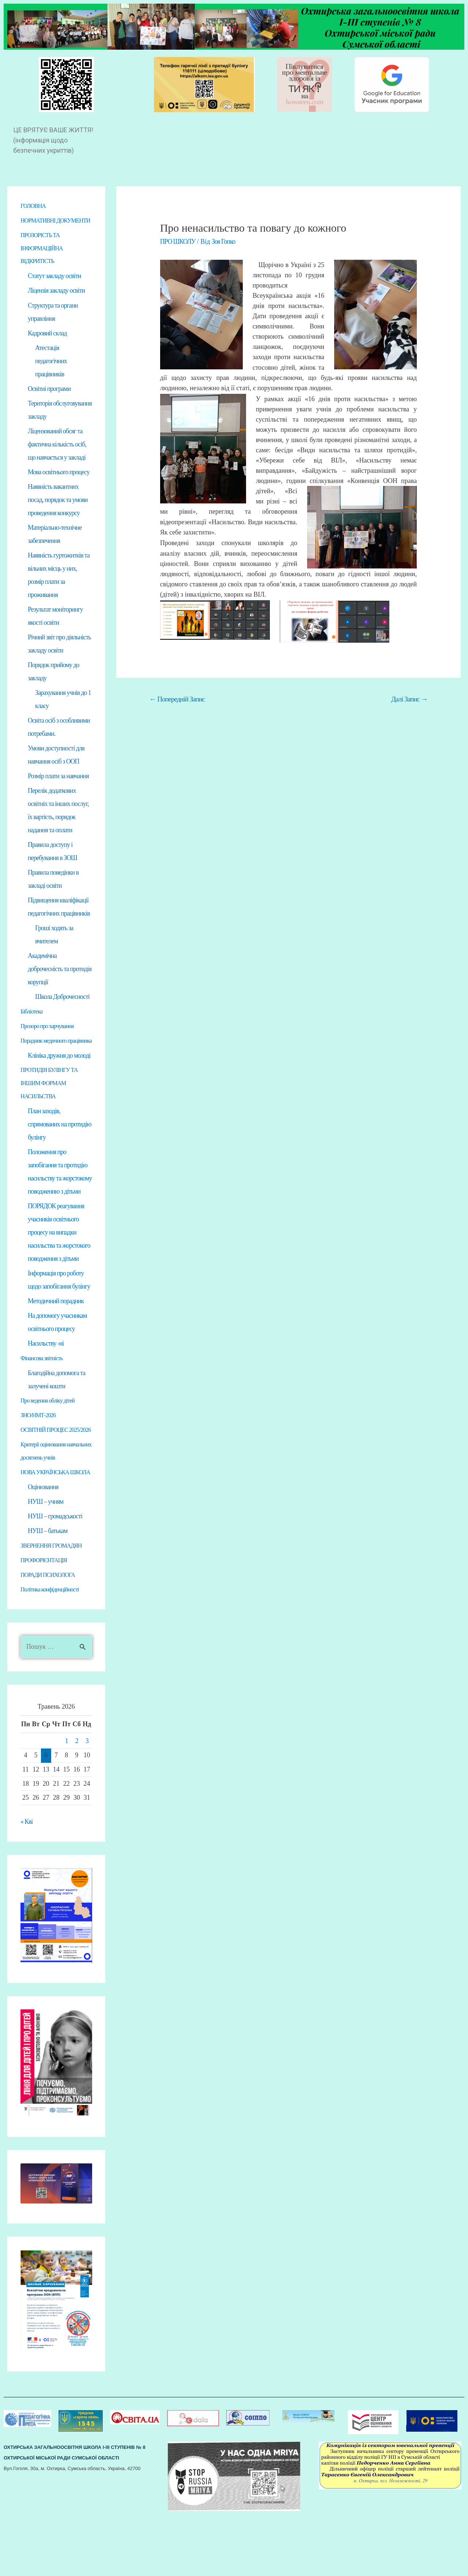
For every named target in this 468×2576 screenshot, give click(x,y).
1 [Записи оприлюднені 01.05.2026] (66, 1802)
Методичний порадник (56, 1334)
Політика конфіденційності (53, 1651)
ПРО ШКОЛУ (178, 241)
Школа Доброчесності (62, 1015)
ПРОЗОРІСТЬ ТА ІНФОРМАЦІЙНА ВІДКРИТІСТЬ (44, 262)
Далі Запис (409, 699)
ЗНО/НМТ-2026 (40, 1449)
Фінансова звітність (44, 1391)
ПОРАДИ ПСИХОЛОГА (51, 1636)
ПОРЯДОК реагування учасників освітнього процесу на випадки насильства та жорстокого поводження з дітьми (59, 1265)
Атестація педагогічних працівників (51, 375)
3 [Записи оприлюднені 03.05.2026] (87, 1802)
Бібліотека (32, 1029)
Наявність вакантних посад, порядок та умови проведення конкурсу (57, 515)
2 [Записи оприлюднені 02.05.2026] (76, 1802)
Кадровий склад (47, 347)
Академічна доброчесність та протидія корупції (59, 987)
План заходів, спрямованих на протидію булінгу (59, 1156)
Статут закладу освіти (54, 289)
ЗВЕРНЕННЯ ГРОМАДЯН (55, 1606)
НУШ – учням (45, 1562)
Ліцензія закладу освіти (56, 304)
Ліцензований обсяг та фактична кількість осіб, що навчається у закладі (57, 459)
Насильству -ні (46, 1376)
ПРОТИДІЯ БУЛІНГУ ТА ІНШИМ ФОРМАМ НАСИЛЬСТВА (52, 1115)
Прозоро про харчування (50, 1044)
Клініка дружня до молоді (59, 1087)
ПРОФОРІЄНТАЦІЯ (46, 1621)
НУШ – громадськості (55, 1577)
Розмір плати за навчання (58, 792)
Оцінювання (43, 1547)
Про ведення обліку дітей (51, 1434)
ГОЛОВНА (34, 206)
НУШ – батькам (47, 1591)
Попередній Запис (177, 699)
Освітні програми (49, 403)
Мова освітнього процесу (59, 487)
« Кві (26, 1883)
